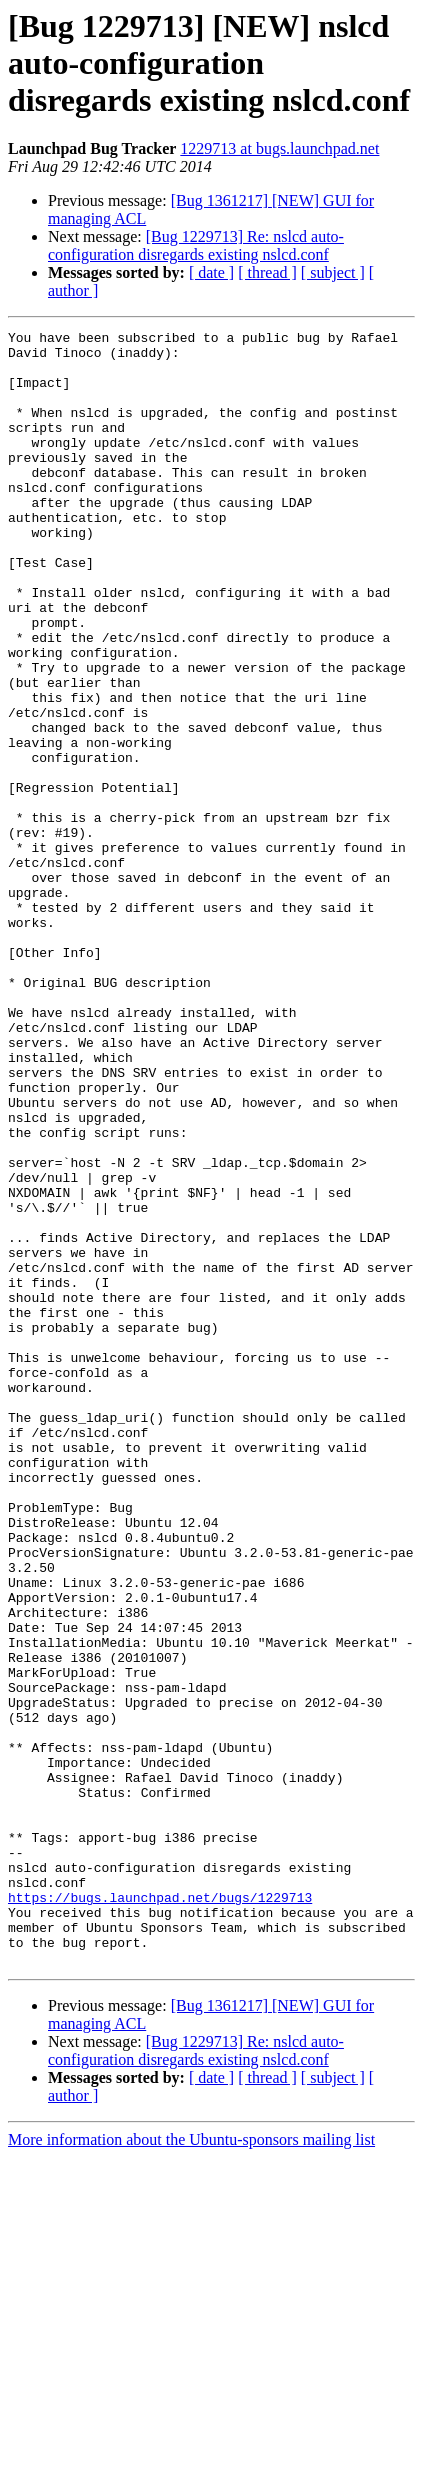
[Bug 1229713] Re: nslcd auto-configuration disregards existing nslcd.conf (196, 245)
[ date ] (211, 272)
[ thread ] (267, 272)
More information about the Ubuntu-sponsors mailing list (191, 2466)
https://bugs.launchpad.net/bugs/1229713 (160, 2212)
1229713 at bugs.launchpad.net (279, 148)
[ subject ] (333, 272)
